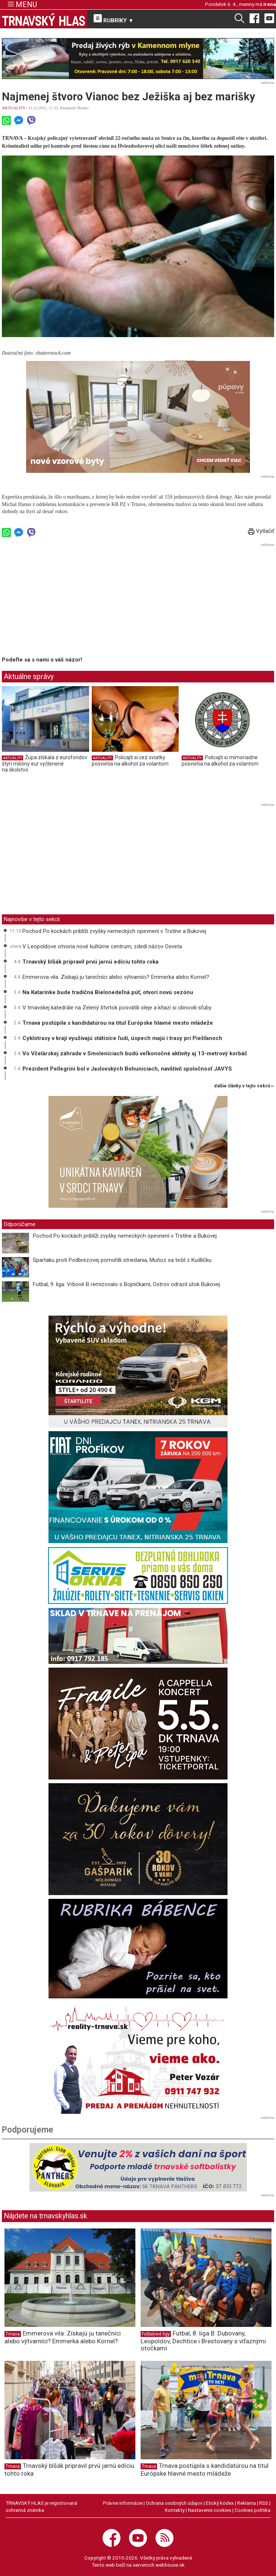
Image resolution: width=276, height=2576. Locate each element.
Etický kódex (220, 2503)
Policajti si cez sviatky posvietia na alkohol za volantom (130, 760)
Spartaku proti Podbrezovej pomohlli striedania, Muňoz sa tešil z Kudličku (122, 1260)
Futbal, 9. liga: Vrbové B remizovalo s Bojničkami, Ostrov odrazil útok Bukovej (126, 1284)
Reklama (246, 2503)
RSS (263, 2503)
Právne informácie (122, 2503)
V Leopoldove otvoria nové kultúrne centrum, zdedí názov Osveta (102, 946)
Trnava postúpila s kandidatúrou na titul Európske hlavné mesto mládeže (117, 1023)
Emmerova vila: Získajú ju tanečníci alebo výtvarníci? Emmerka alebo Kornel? (115, 977)
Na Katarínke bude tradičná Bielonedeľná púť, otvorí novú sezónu (107, 992)
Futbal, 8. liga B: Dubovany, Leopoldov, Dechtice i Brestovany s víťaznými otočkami (203, 2341)
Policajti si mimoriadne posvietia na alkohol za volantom (220, 760)
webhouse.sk (170, 2565)
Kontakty (175, 2510)
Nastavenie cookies (209, 2510)
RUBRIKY (114, 19)
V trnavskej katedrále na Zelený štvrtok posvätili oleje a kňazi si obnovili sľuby (116, 1007)
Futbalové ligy (156, 2334)
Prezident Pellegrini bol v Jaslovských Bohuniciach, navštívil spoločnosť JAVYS (127, 1068)
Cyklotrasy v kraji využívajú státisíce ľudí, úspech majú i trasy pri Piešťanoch (122, 1038)
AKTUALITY (13, 108)
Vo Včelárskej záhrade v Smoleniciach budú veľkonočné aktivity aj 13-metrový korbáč (134, 1053)
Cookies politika (252, 2510)
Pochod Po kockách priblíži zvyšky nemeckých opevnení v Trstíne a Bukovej (114, 931)
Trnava (13, 2334)
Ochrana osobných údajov (174, 2503)
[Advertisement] (64, 601)
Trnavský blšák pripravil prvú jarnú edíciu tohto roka (90, 961)
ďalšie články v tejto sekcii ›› (244, 1086)
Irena (269, 4)
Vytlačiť (261, 531)
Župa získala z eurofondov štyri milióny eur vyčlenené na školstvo (44, 763)
